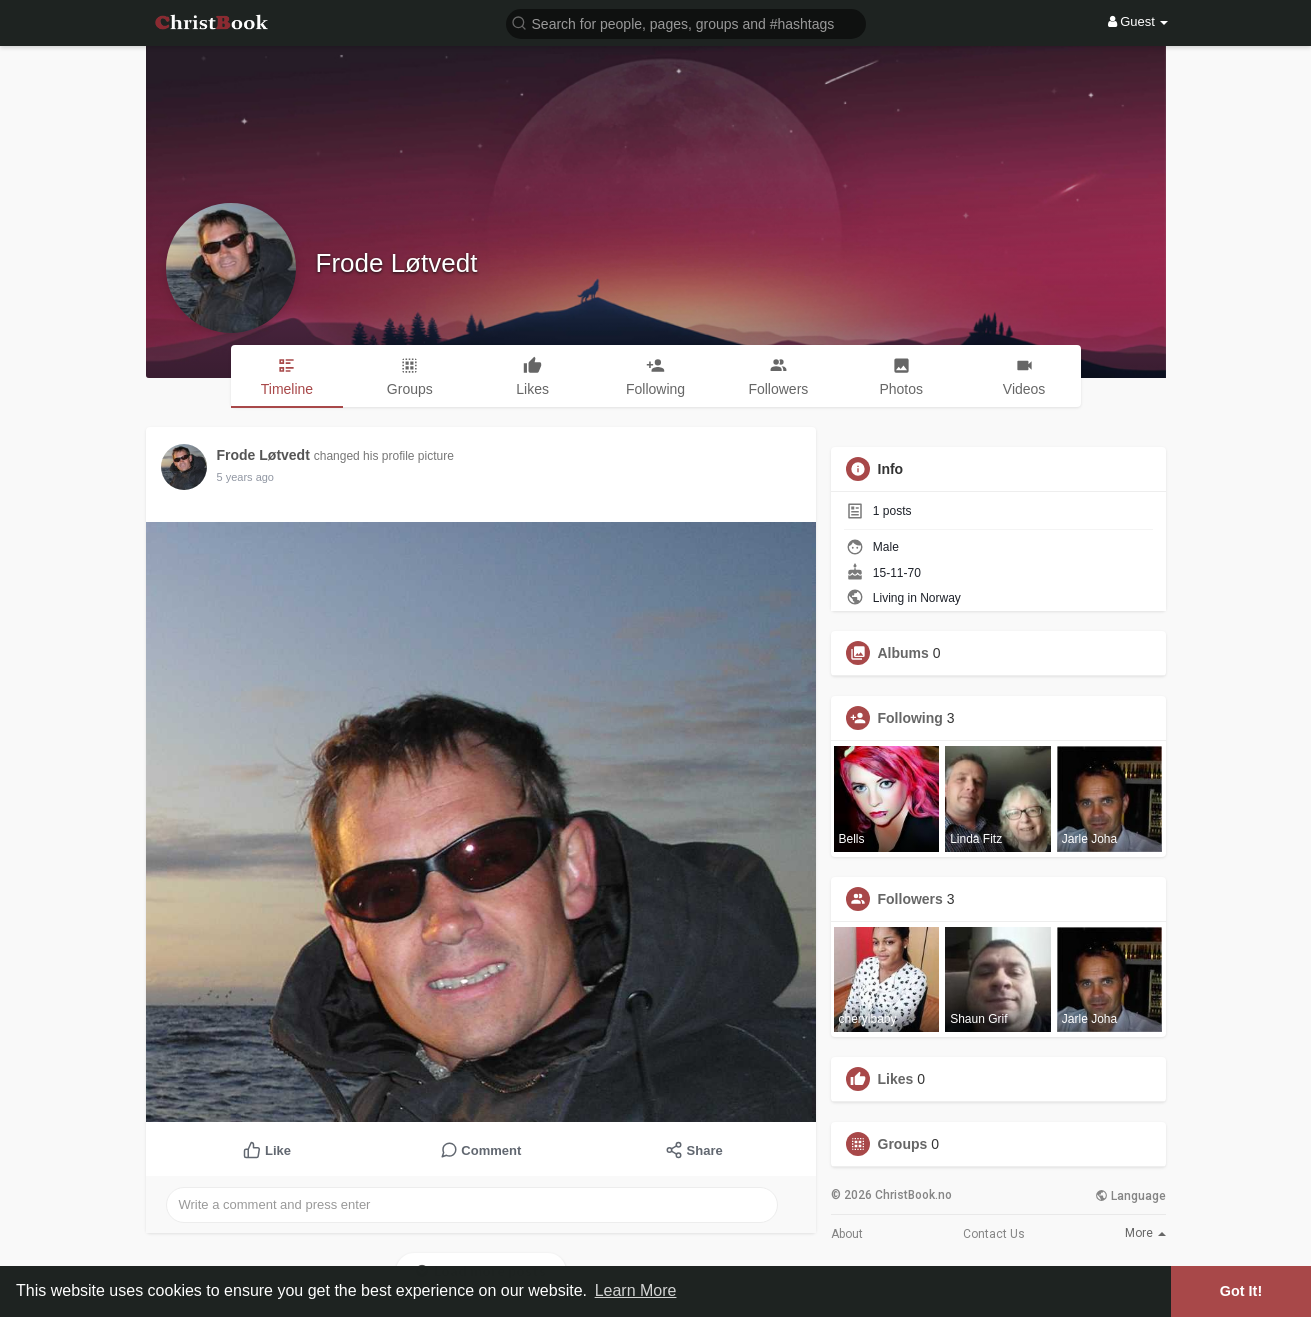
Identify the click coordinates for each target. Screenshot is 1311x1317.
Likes (896, 1079)
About (847, 1234)
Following (910, 718)
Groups (903, 1144)
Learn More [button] (636, 1290)
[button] (686, 22)
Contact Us (994, 1234)
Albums (903, 653)
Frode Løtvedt (397, 263)
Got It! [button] (1241, 1291)
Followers (910, 899)
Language (1130, 1196)
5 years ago (245, 477)
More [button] (1145, 1233)
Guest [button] (1138, 21)
